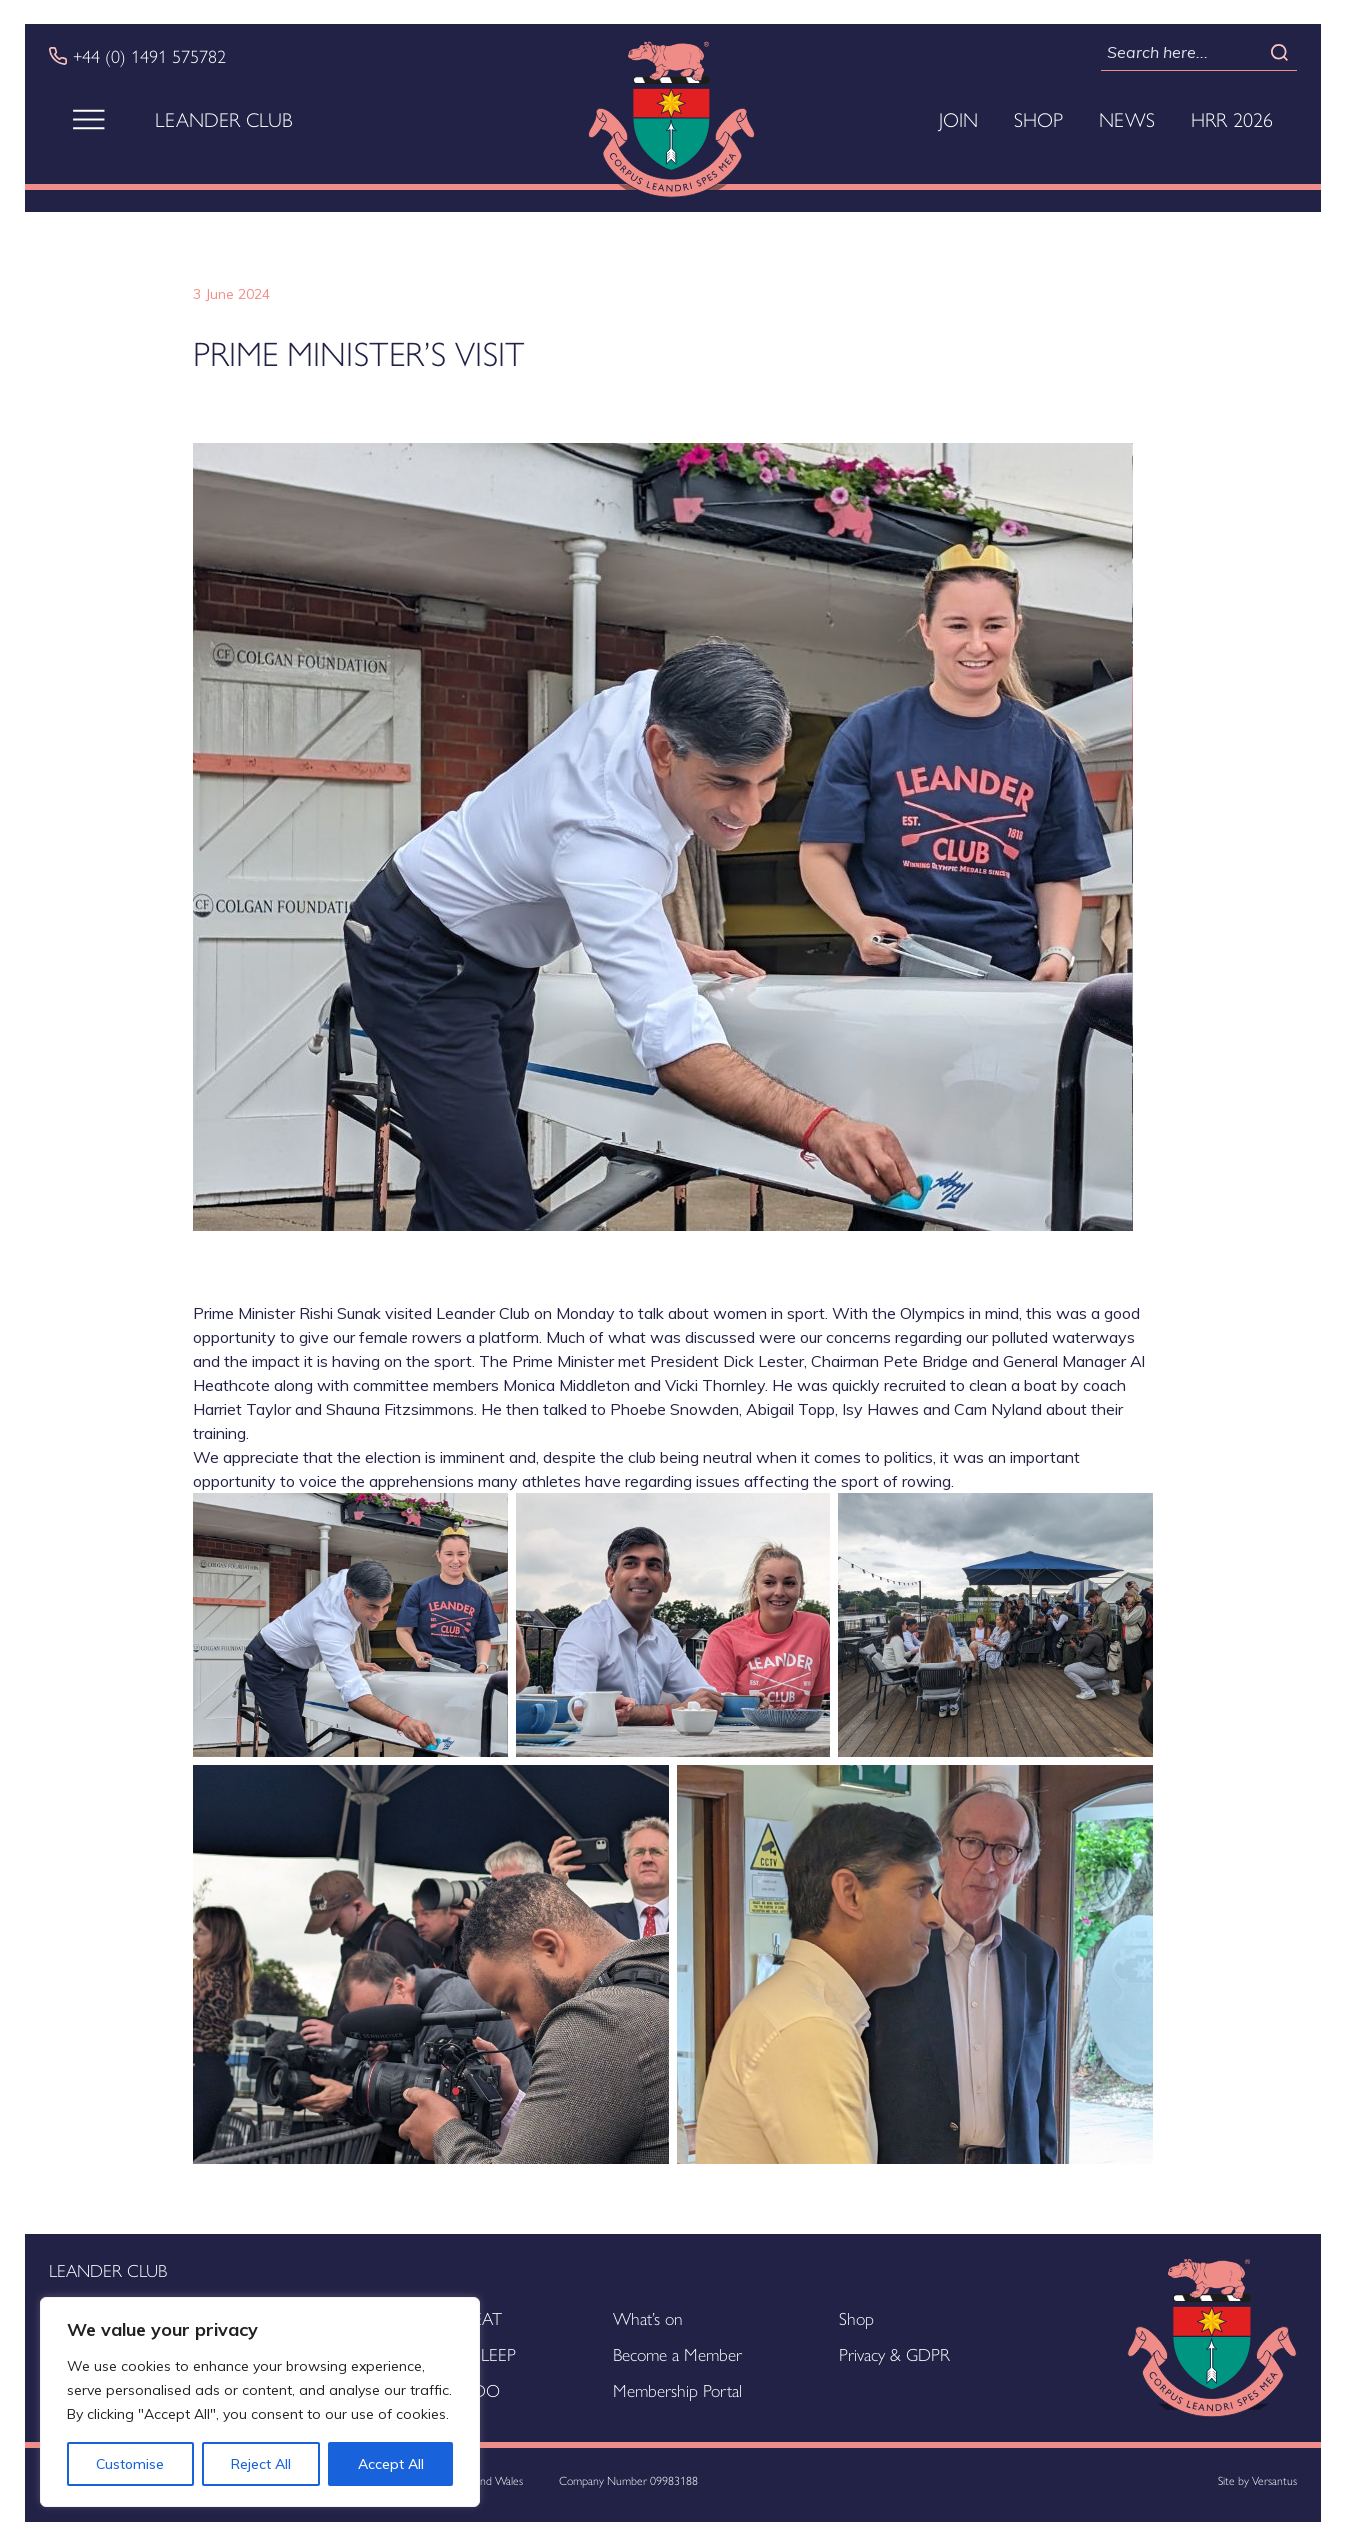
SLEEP (494, 2353)
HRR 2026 (1232, 119)
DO (486, 2389)
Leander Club (224, 119)
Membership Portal (677, 2389)
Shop (1038, 119)
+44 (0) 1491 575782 (149, 56)
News (1127, 119)
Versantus (1274, 2480)
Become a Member (677, 2353)
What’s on (648, 2317)
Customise (130, 2464)
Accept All (391, 2464)
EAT (487, 2317)
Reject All (261, 2464)
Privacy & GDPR (894, 2353)
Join (958, 119)
